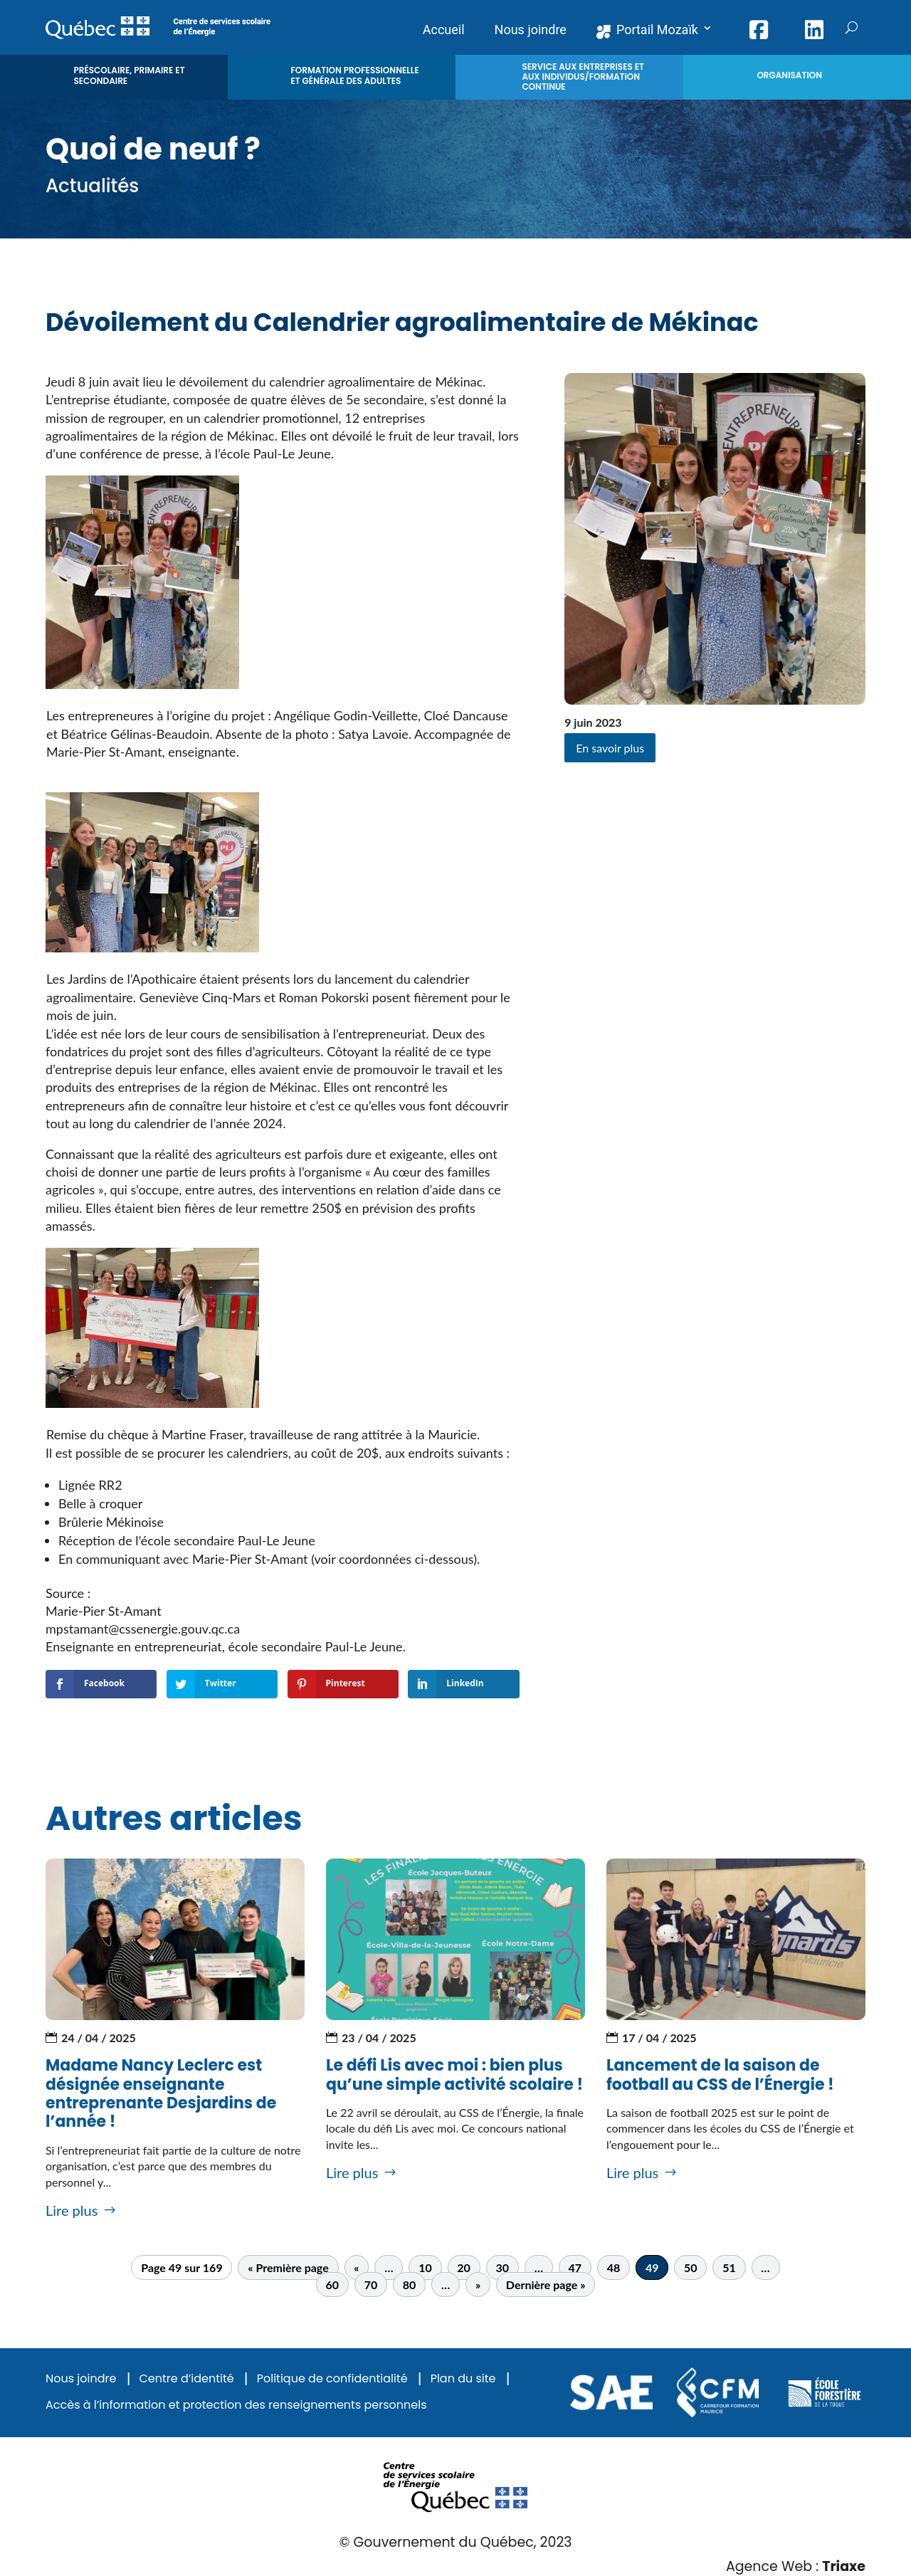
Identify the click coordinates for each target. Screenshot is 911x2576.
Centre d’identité (186, 2379)
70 (371, 2284)
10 (425, 2267)
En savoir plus (610, 748)
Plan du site (463, 2379)
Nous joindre (81, 2379)
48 (614, 2267)
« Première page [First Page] (288, 2267)
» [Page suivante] (477, 2284)
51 (729, 2267)
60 (332, 2284)
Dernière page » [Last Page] (546, 2284)
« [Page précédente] (356, 2267)
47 (575, 2267)
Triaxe (843, 2566)
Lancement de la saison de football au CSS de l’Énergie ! (720, 2074)
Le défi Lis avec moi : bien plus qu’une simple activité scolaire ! (454, 2074)
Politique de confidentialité (332, 2379)
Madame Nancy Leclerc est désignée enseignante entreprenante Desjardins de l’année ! (161, 2093)
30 (502, 2267)
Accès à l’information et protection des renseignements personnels (236, 2405)
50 (690, 2267)
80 (409, 2284)
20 (463, 2267)
